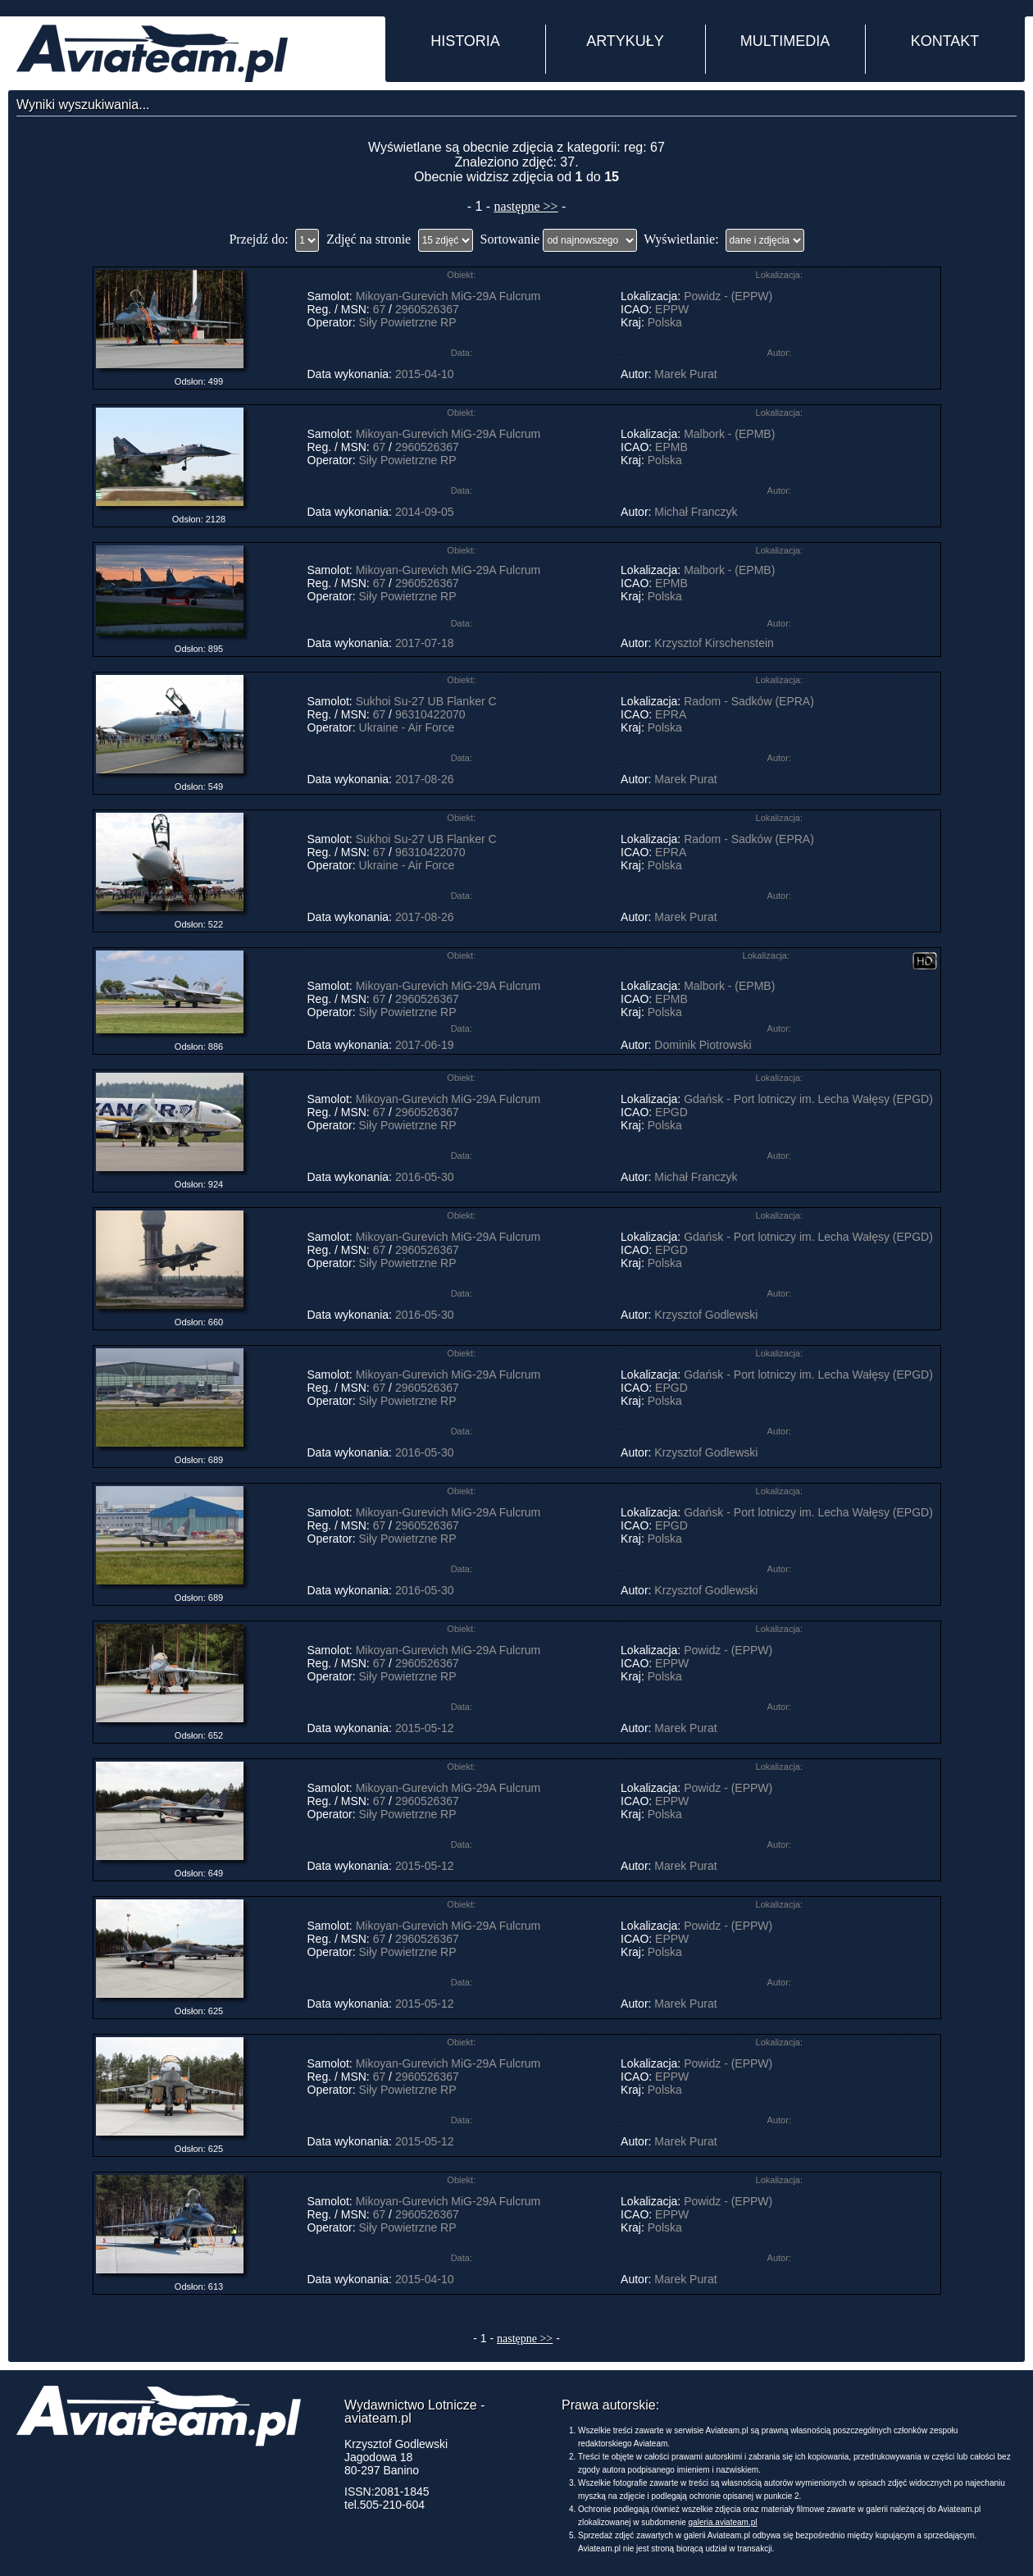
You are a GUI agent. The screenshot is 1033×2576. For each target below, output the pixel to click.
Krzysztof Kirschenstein (714, 643)
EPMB (671, 447)
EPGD (671, 1112)
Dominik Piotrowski (702, 1044)
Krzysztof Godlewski (706, 1314)
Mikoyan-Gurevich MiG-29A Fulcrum (448, 296)
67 (379, 309)
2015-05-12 (424, 1728)
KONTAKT (945, 41)
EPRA (670, 714)
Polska (665, 322)
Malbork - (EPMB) (729, 433)
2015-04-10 (424, 374)
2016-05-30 (424, 1176)
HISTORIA (465, 41)
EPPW (672, 309)
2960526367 (427, 309)
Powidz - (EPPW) (728, 296)
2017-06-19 (424, 1044)
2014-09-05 (424, 511)
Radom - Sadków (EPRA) (749, 701)
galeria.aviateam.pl (723, 2522)
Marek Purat (685, 374)
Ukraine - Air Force (407, 727)
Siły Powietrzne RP (408, 322)
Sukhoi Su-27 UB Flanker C (426, 701)
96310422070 (430, 714)
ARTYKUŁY (625, 41)
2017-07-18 (424, 643)
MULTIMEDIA (785, 41)
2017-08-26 (424, 779)
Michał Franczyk (695, 511)
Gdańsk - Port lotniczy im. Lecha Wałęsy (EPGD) (808, 1099)
